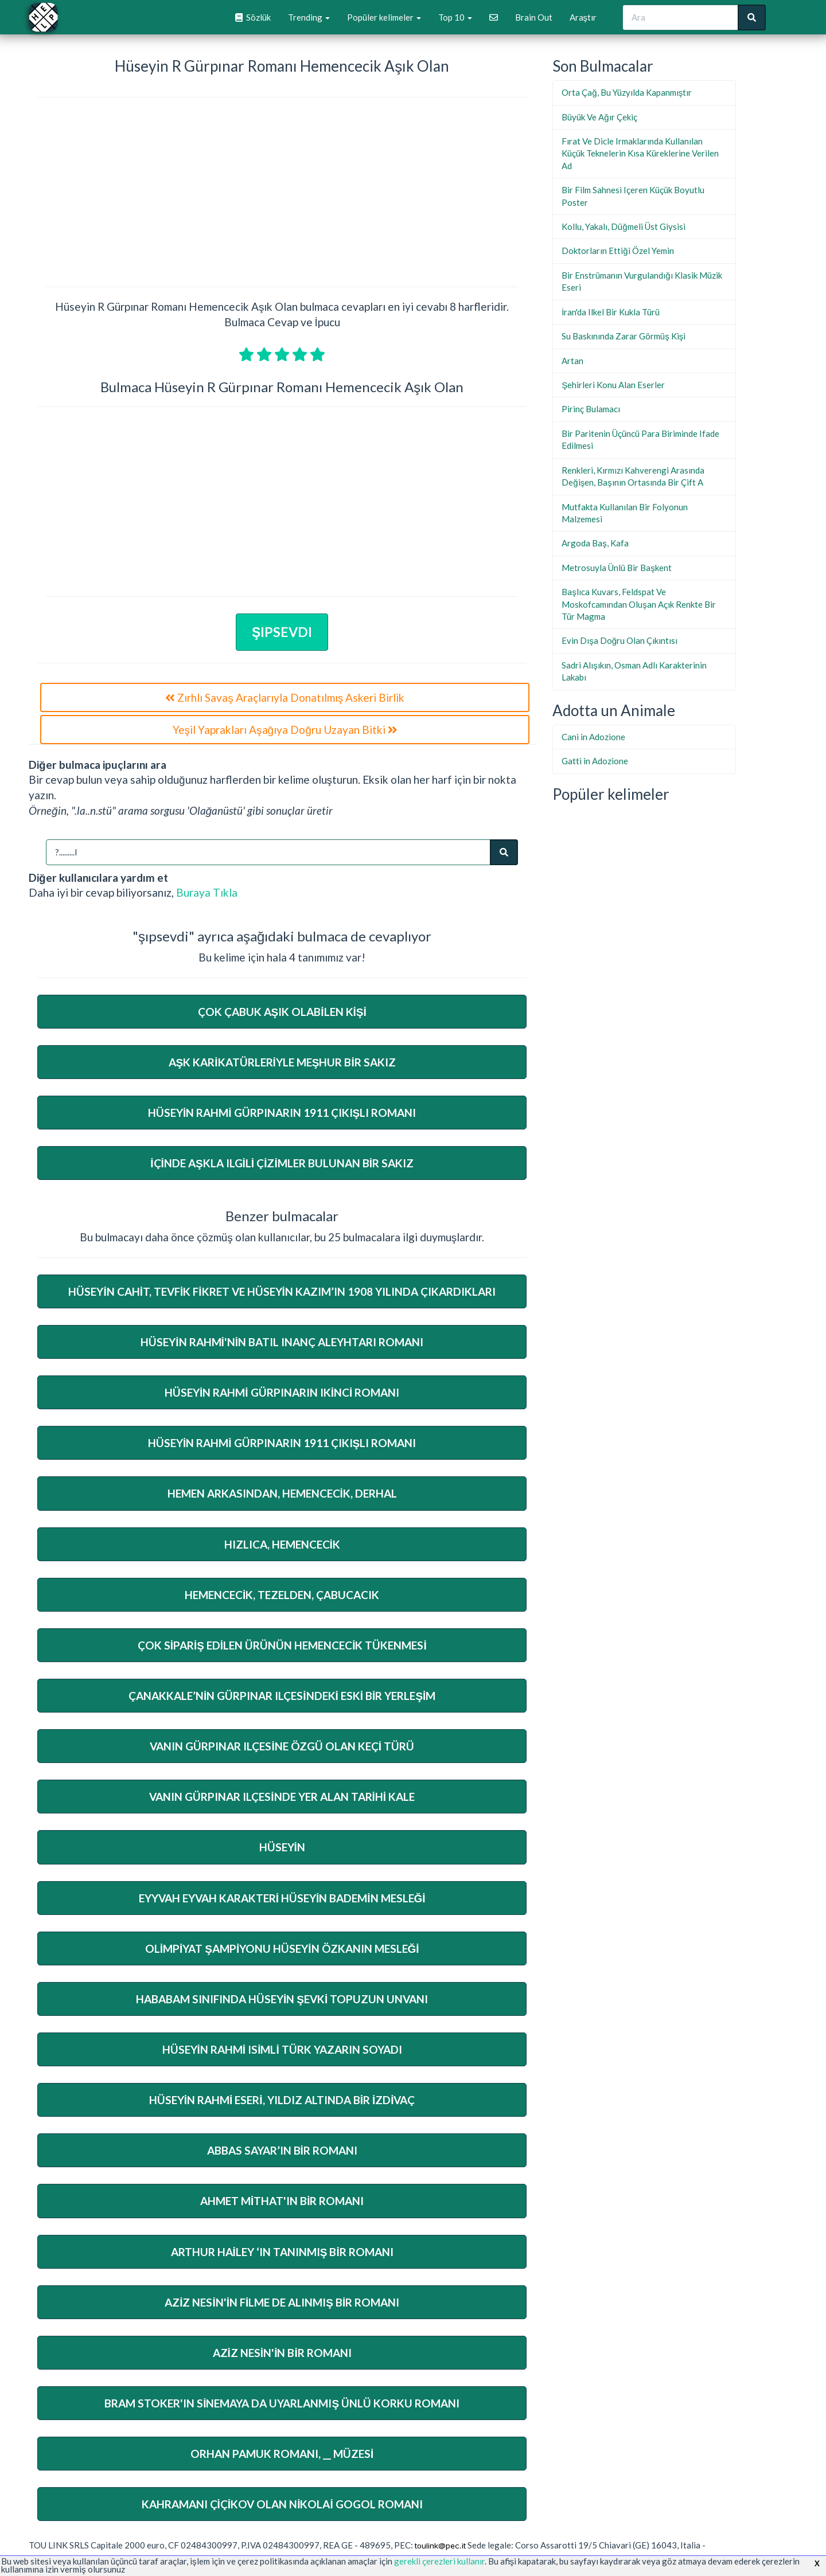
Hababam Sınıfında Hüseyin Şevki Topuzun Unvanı (282, 1999)
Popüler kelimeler (384, 17)
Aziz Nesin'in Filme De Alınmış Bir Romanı (282, 2302)
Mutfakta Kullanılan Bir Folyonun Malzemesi (625, 513)
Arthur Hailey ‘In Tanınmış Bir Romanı (282, 2251)
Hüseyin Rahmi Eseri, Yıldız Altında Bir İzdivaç (282, 2099)
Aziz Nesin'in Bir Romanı (282, 2352)
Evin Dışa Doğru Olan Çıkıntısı (619, 640)
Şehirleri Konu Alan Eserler (613, 385)
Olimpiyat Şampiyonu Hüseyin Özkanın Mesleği (282, 1948)
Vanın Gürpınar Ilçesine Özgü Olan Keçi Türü (282, 1746)
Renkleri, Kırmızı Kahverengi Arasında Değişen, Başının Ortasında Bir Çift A (633, 476)
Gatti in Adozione (595, 761)
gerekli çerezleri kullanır (439, 2561)
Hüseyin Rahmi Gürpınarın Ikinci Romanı (282, 1392)
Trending (309, 17)
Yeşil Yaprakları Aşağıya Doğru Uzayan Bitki (285, 729)
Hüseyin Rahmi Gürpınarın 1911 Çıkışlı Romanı (282, 1112)
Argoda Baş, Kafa (595, 543)
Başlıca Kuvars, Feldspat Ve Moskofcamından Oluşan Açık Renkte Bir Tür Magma (639, 604)
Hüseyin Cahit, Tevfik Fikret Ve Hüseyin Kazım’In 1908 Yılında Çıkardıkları (281, 1291)
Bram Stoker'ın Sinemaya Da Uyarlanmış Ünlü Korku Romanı (281, 2403)
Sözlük (253, 17)
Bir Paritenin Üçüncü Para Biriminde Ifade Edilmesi (640, 439)
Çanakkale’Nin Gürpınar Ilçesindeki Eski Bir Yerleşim (281, 1695)
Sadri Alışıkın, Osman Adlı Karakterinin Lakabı (634, 671)
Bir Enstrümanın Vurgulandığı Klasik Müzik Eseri (642, 281)
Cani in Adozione (593, 737)
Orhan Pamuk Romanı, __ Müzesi (281, 2453)
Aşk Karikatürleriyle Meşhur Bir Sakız (282, 1062)
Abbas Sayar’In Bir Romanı (282, 2150)
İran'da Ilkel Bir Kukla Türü (611, 312)
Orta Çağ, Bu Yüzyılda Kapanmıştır (627, 92)
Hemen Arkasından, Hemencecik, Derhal (282, 1493)
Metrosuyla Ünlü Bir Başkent (617, 567)
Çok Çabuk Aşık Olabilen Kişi (282, 1011)
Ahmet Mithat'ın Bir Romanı (282, 2200)
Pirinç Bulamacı (591, 409)
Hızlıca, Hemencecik (282, 1544)
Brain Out (533, 17)
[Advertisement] (282, 194)
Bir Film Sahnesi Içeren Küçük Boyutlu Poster (633, 196)
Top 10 (455, 17)
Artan (572, 360)
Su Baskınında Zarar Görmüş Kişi (623, 336)
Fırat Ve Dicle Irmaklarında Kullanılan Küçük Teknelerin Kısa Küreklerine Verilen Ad (640, 153)
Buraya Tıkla (206, 892)
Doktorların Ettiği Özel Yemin (617, 250)
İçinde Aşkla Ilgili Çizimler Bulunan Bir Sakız (282, 1163)
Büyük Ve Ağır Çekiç (599, 117)
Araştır (583, 17)
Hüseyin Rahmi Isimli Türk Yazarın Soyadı (282, 2049)
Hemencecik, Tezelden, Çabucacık (282, 1594)
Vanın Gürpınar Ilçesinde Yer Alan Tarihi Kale (282, 1796)
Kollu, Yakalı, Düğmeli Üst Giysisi (623, 226)
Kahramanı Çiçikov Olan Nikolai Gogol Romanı (282, 2504)
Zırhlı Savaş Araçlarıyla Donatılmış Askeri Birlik (284, 697)
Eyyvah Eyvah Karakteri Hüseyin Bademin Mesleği (282, 1898)
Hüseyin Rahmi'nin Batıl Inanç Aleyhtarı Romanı (282, 1341)
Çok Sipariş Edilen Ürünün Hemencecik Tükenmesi (282, 1645)
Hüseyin (282, 1847)
